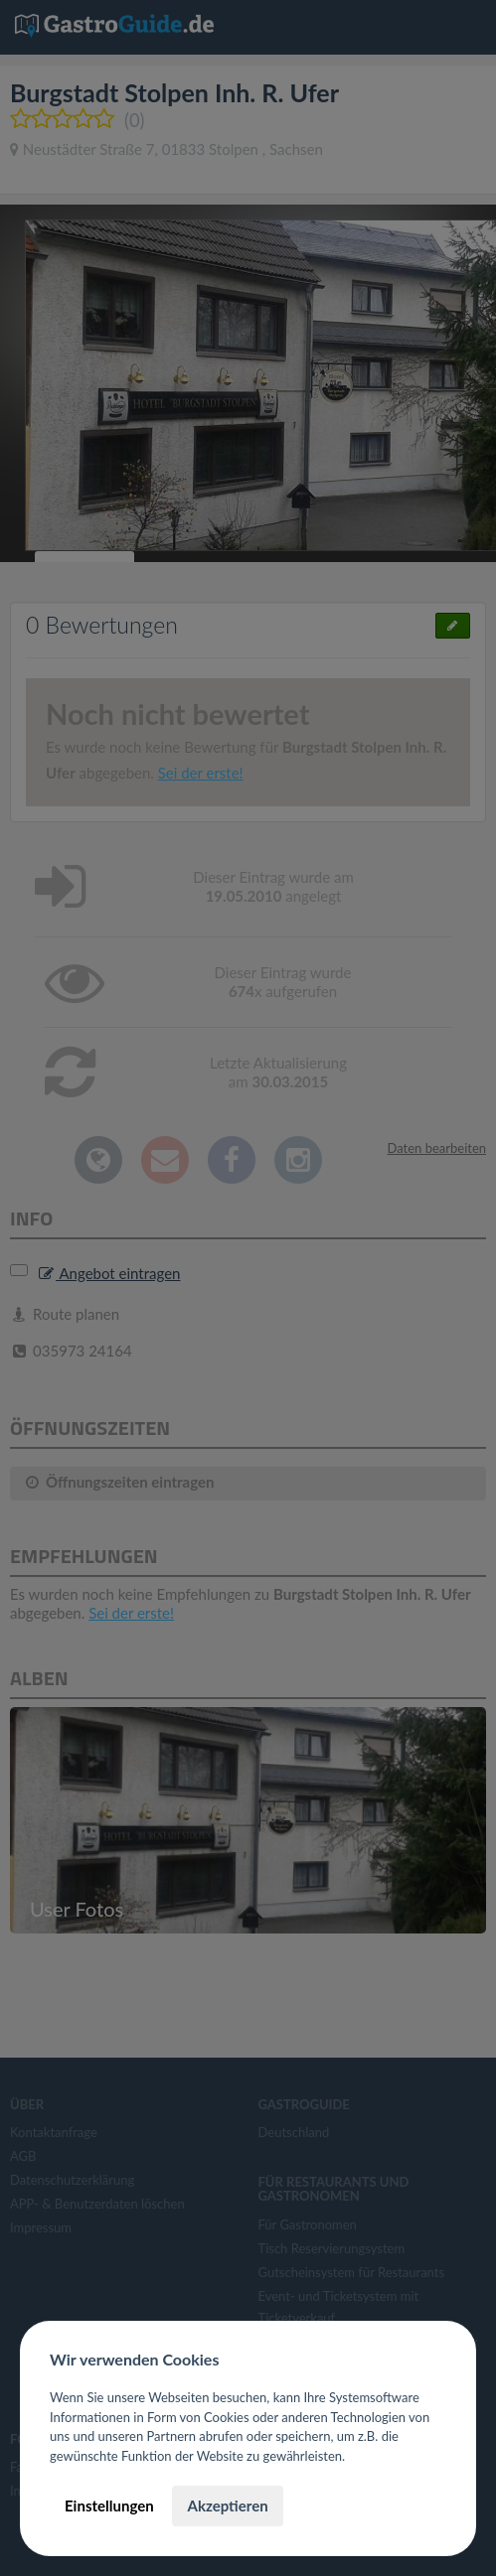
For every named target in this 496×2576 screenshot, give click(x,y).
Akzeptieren (227, 2505)
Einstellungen (109, 2505)
